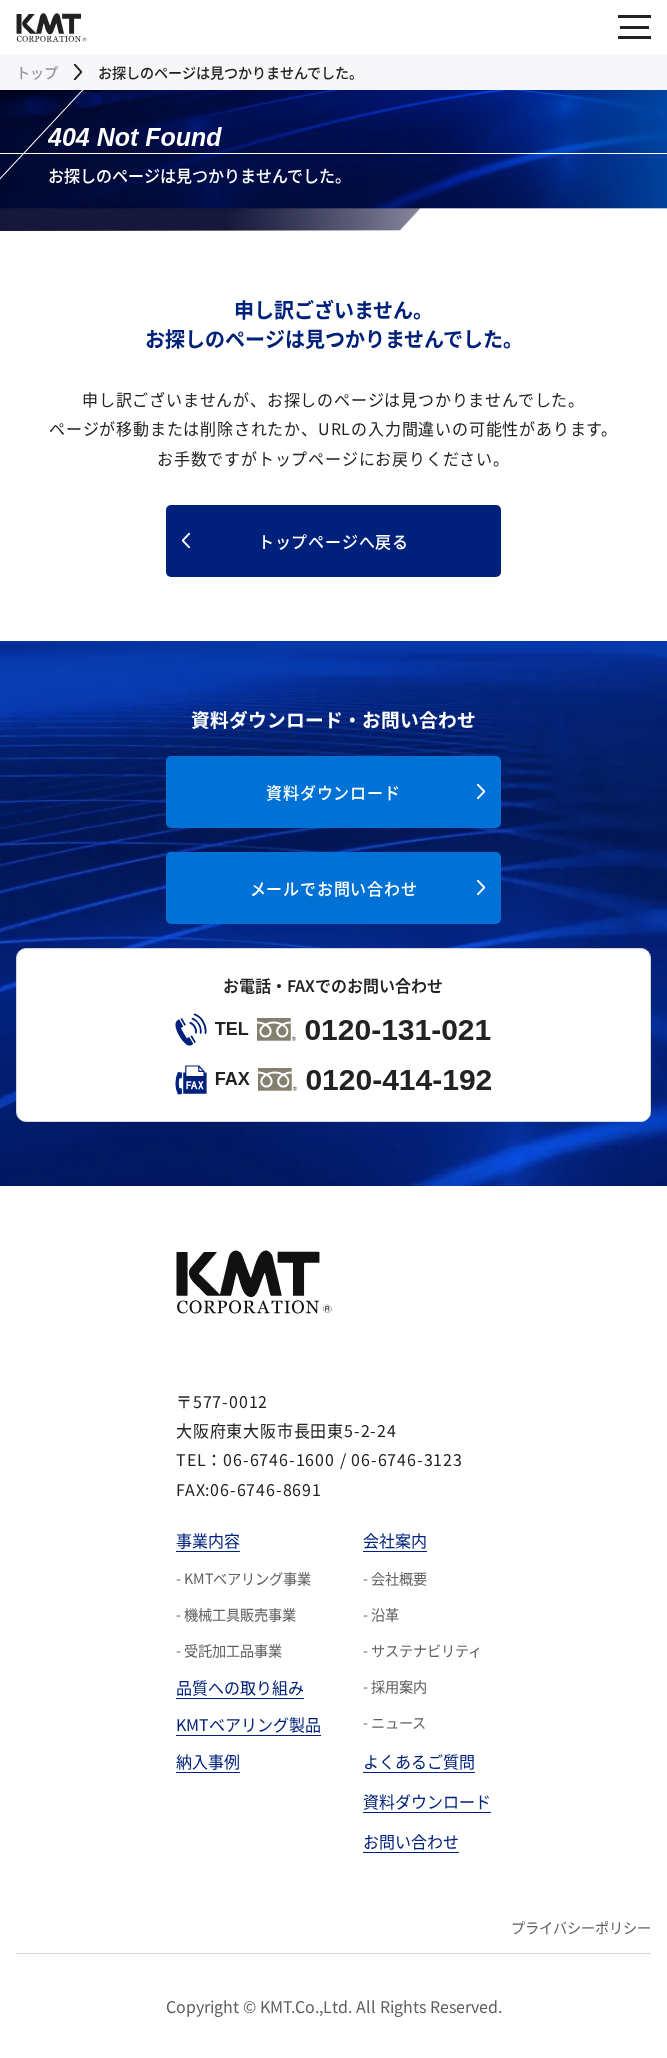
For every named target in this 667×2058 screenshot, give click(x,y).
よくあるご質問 (419, 1761)
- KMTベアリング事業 (243, 1578)
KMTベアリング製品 (248, 1724)
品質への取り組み (240, 1687)
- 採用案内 (395, 1686)
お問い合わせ (411, 1841)
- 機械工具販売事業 (236, 1614)
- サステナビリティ (422, 1650)
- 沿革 (381, 1614)
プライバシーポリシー (581, 1927)
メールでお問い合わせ (334, 888)
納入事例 (208, 1761)
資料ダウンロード (333, 792)
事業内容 (208, 1540)
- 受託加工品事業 (229, 1650)
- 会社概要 (395, 1578)
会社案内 (395, 1540)
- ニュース (394, 1722)
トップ (37, 72)
